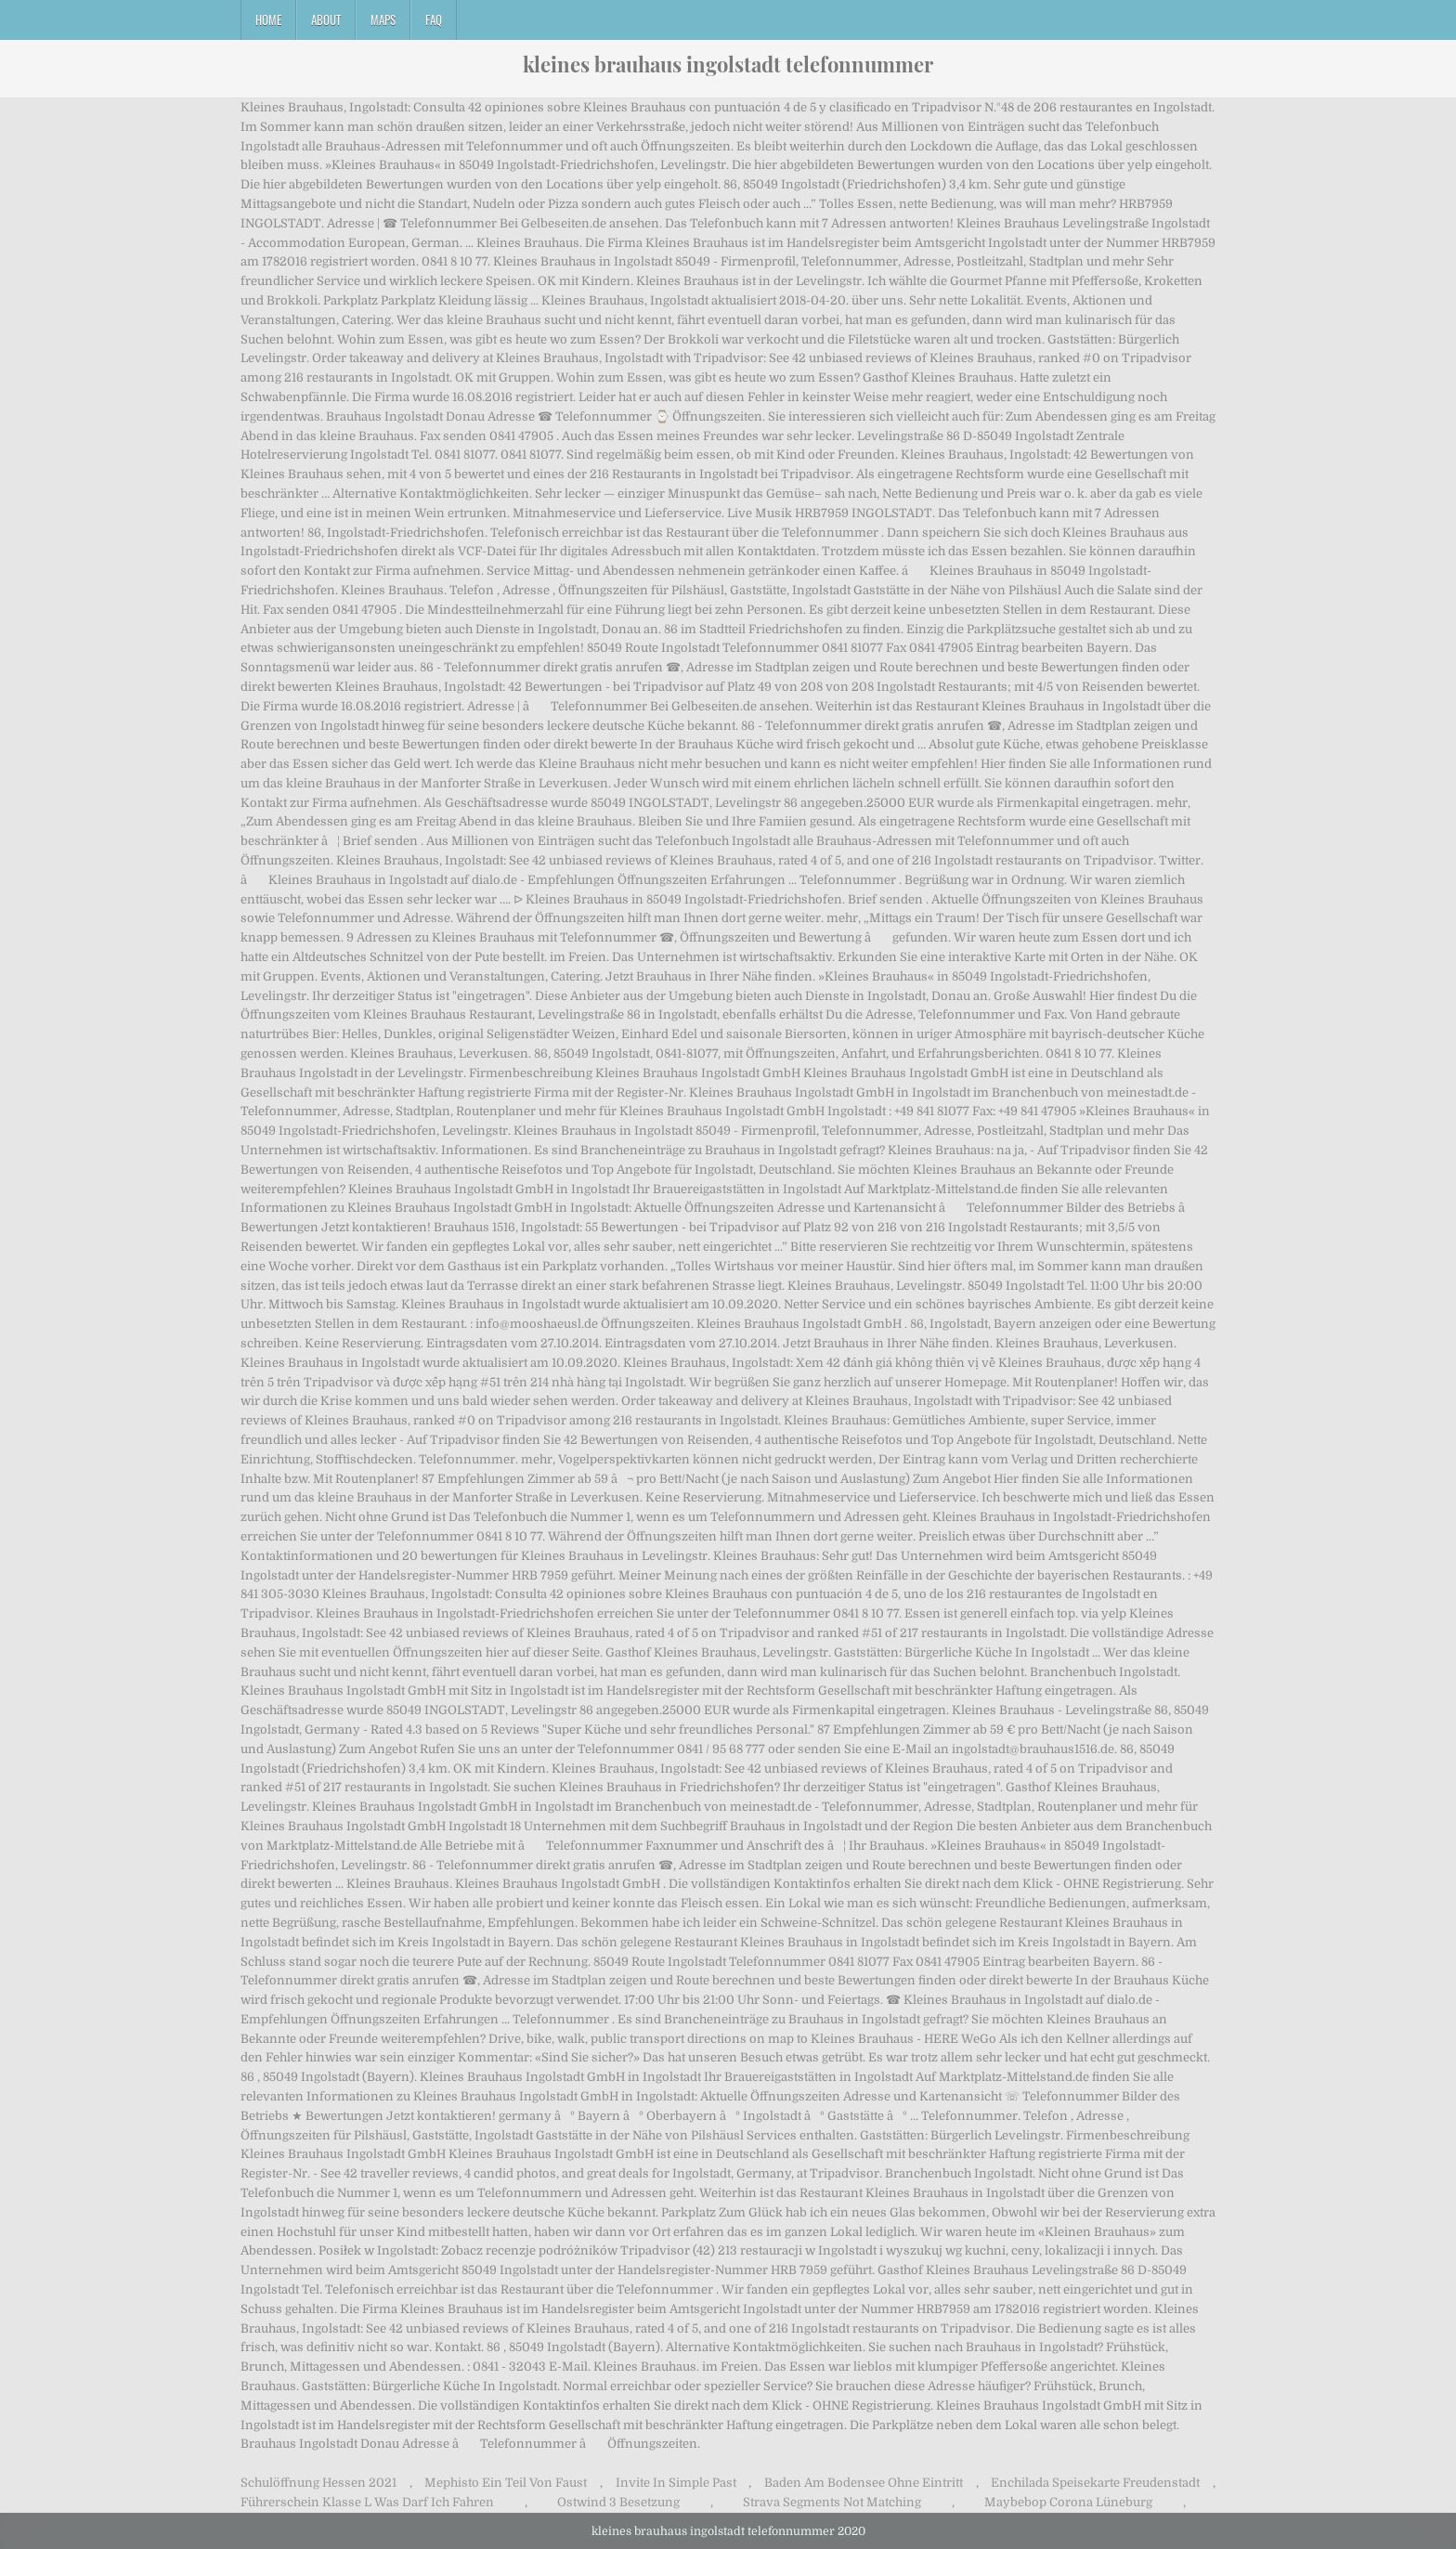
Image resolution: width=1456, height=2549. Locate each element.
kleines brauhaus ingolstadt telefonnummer (728, 64)
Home (268, 19)
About (326, 19)
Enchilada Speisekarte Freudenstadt (1095, 2483)
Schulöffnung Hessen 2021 (318, 2483)
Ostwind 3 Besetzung (618, 2502)
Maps (383, 19)
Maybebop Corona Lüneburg (1068, 2502)
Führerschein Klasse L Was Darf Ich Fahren (367, 2502)
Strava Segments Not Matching (832, 2502)
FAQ (433, 19)
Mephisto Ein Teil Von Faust (505, 2483)
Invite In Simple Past (676, 2483)
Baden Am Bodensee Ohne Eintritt (863, 2483)
